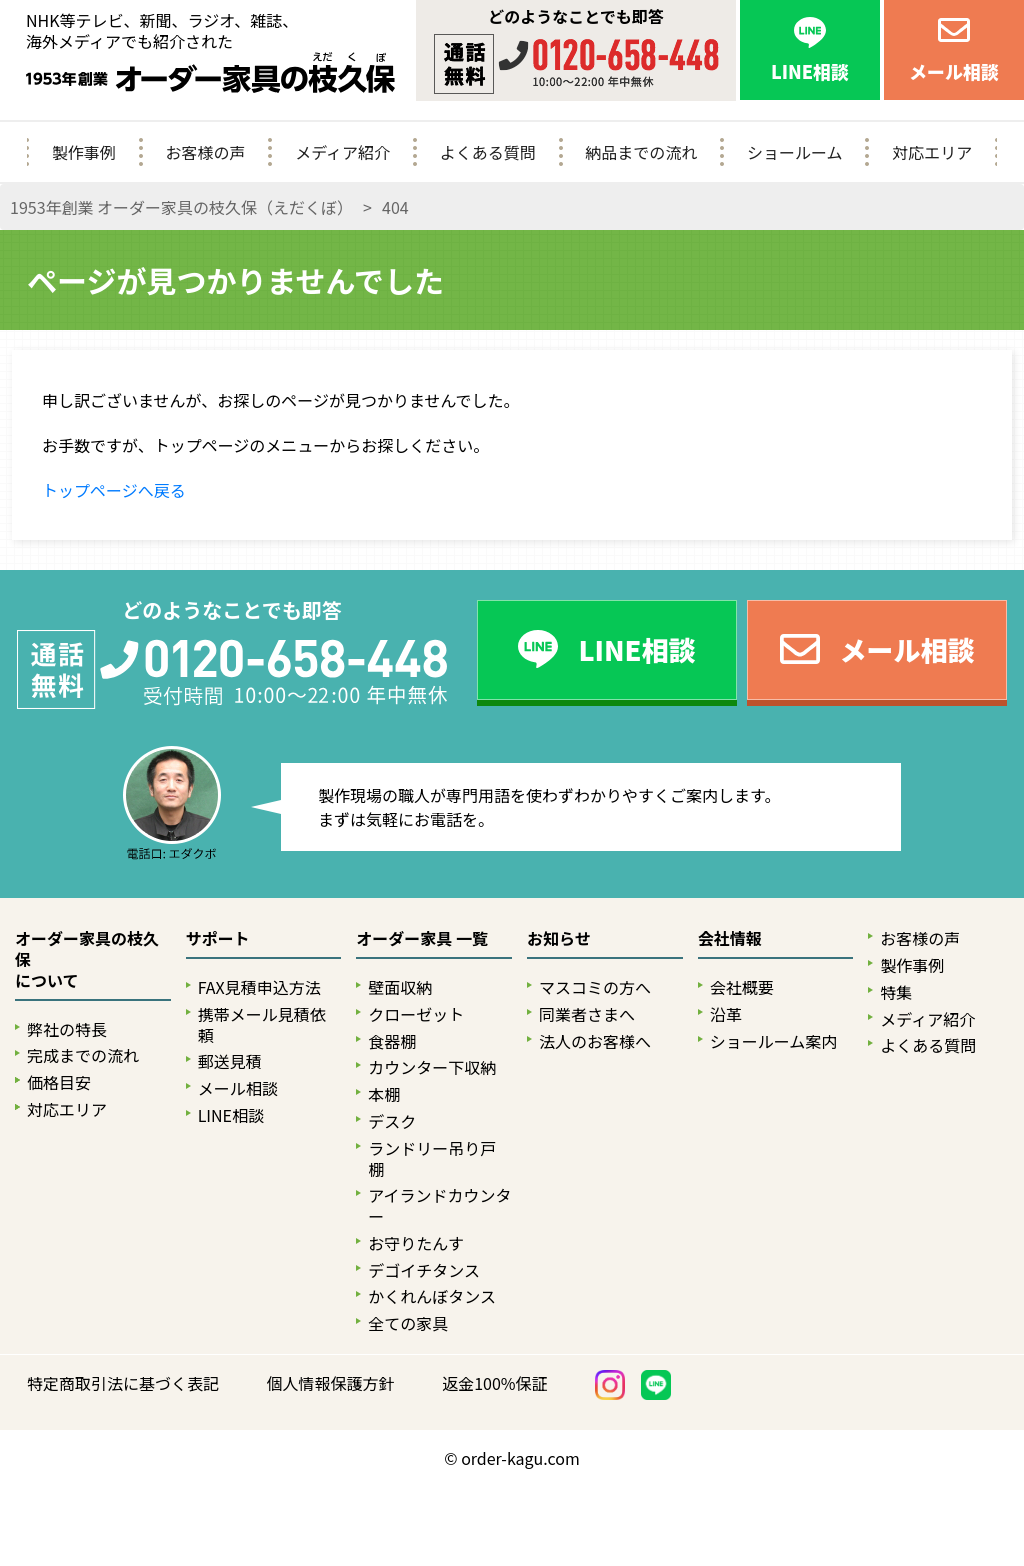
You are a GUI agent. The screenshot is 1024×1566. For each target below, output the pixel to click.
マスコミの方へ (595, 987)
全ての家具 (408, 1323)
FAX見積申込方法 (259, 987)
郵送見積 (230, 1061)
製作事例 (84, 152)
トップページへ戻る (114, 490)
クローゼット (416, 1014)
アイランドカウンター (439, 1206)
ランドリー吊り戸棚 (432, 1159)
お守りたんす (416, 1243)
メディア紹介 (342, 152)
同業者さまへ (587, 1014)
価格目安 (59, 1082)
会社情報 (730, 939)
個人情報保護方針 (331, 1383)
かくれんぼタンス (432, 1296)
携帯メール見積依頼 (262, 1025)
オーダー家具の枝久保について (87, 960)
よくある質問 (488, 152)
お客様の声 (205, 152)
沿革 (726, 1014)
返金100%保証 (494, 1383)
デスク (392, 1121)
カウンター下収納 (432, 1067)
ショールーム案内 (774, 1041)
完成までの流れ (83, 1055)
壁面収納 (400, 987)
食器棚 (392, 1041)
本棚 (384, 1094)
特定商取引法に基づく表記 (123, 1383)
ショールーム (795, 152)
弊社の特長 (67, 1029)
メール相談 (238, 1088)
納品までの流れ (641, 152)
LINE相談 (231, 1115)
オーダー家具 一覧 (422, 939)
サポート (218, 939)
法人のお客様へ (595, 1041)
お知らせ (559, 939)
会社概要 (742, 987)
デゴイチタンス (424, 1270)
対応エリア (932, 152)
